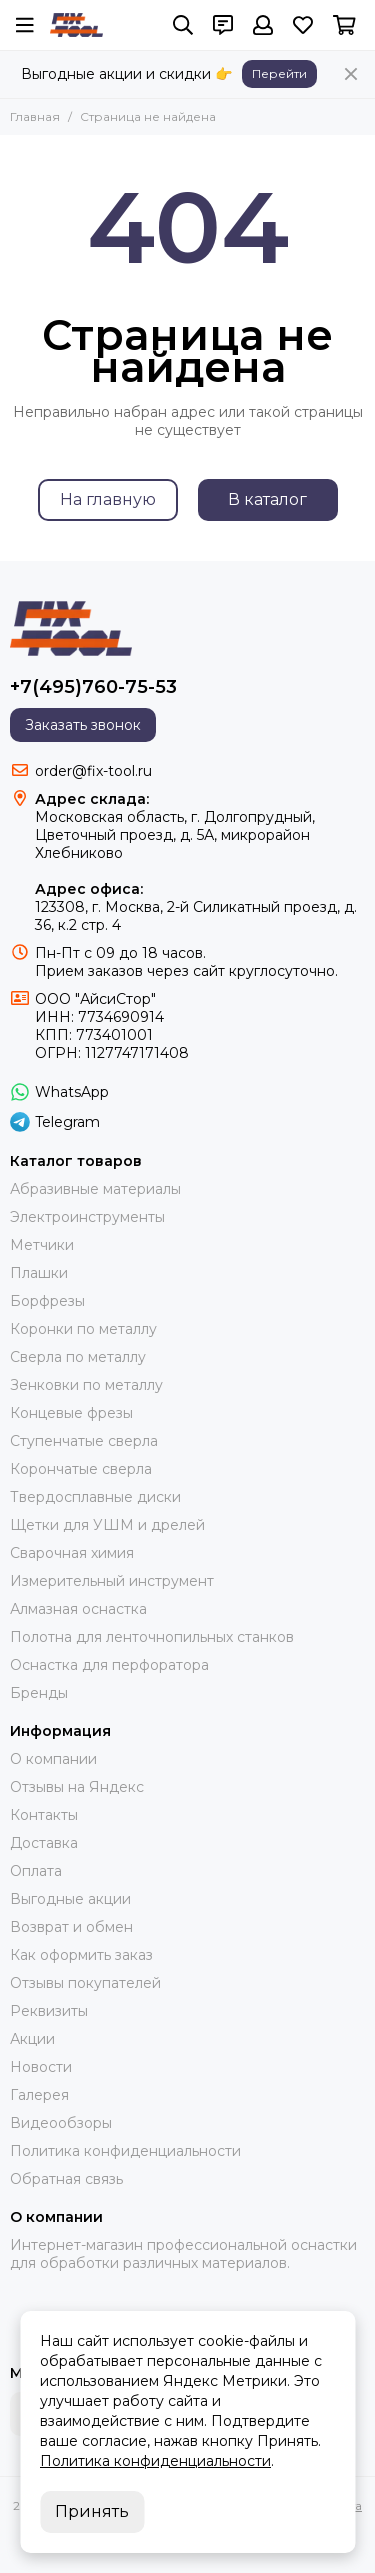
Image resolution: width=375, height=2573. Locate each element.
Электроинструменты (87, 1217)
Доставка (44, 1843)
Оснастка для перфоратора (109, 1665)
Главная (35, 116)
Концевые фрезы (71, 1413)
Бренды (39, 1693)
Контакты (44, 1815)
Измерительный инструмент (112, 1581)
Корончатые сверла (81, 1469)
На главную (108, 499)
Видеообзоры (61, 2123)
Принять (92, 2511)
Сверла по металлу (78, 1357)
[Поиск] (183, 25)
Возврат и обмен (71, 1927)
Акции (32, 2039)
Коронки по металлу (83, 1329)
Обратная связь (66, 2179)
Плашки (39, 1273)
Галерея (39, 2095)
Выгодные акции (70, 1899)
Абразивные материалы (95, 1189)
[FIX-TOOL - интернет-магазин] (76, 25)
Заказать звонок (83, 725)
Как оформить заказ (81, 1955)
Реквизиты (49, 2011)
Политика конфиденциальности (125, 2151)
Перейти (279, 73)
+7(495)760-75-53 (93, 687)
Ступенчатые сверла (84, 1441)
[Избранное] (303, 25)
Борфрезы (47, 1301)
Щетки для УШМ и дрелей (107, 1525)
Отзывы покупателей (85, 1983)
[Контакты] (223, 25)
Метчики (42, 1245)
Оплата (36, 1871)
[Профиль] (263, 25)
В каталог (267, 499)
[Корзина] (344, 25)
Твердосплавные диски (95, 1497)
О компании (53, 1759)
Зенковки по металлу (86, 1385)
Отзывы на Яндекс (77, 1787)
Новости (41, 2067)
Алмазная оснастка (78, 1609)
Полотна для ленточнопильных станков (152, 1637)
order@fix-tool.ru (93, 771)
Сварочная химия (72, 1553)
